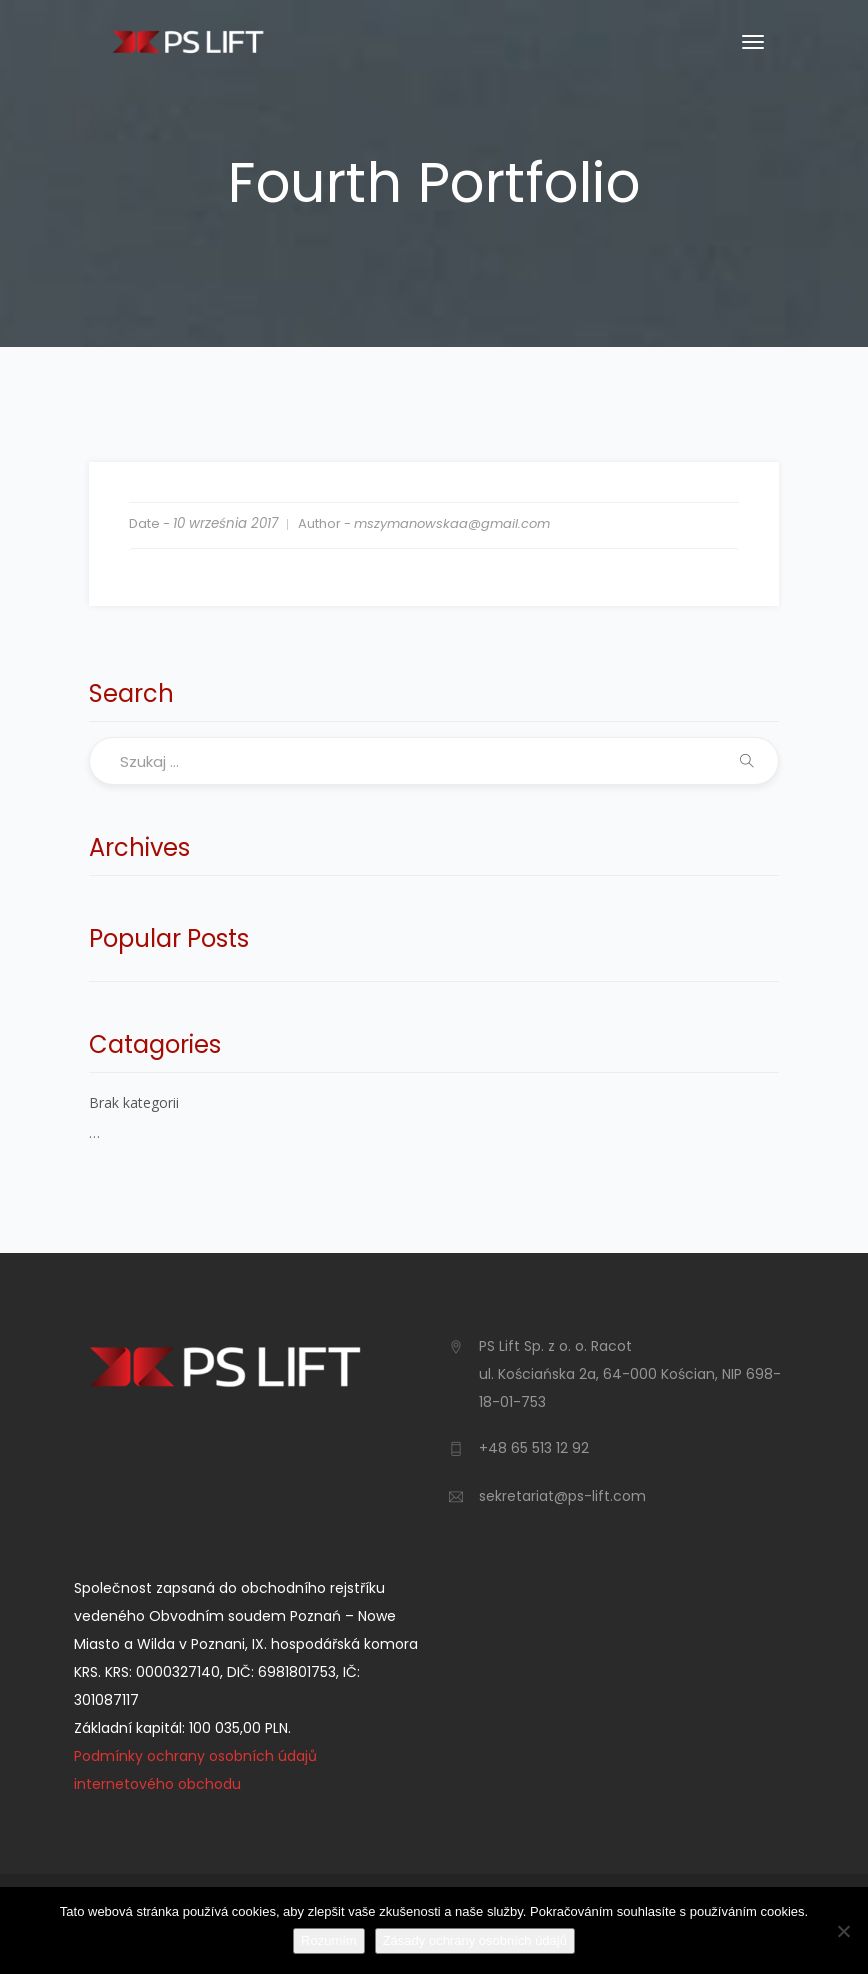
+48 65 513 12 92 (534, 1448)
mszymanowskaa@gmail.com (452, 523)
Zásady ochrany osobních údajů (475, 1940)
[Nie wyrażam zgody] (843, 1931)
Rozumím (329, 1940)
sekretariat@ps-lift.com (562, 1496)
